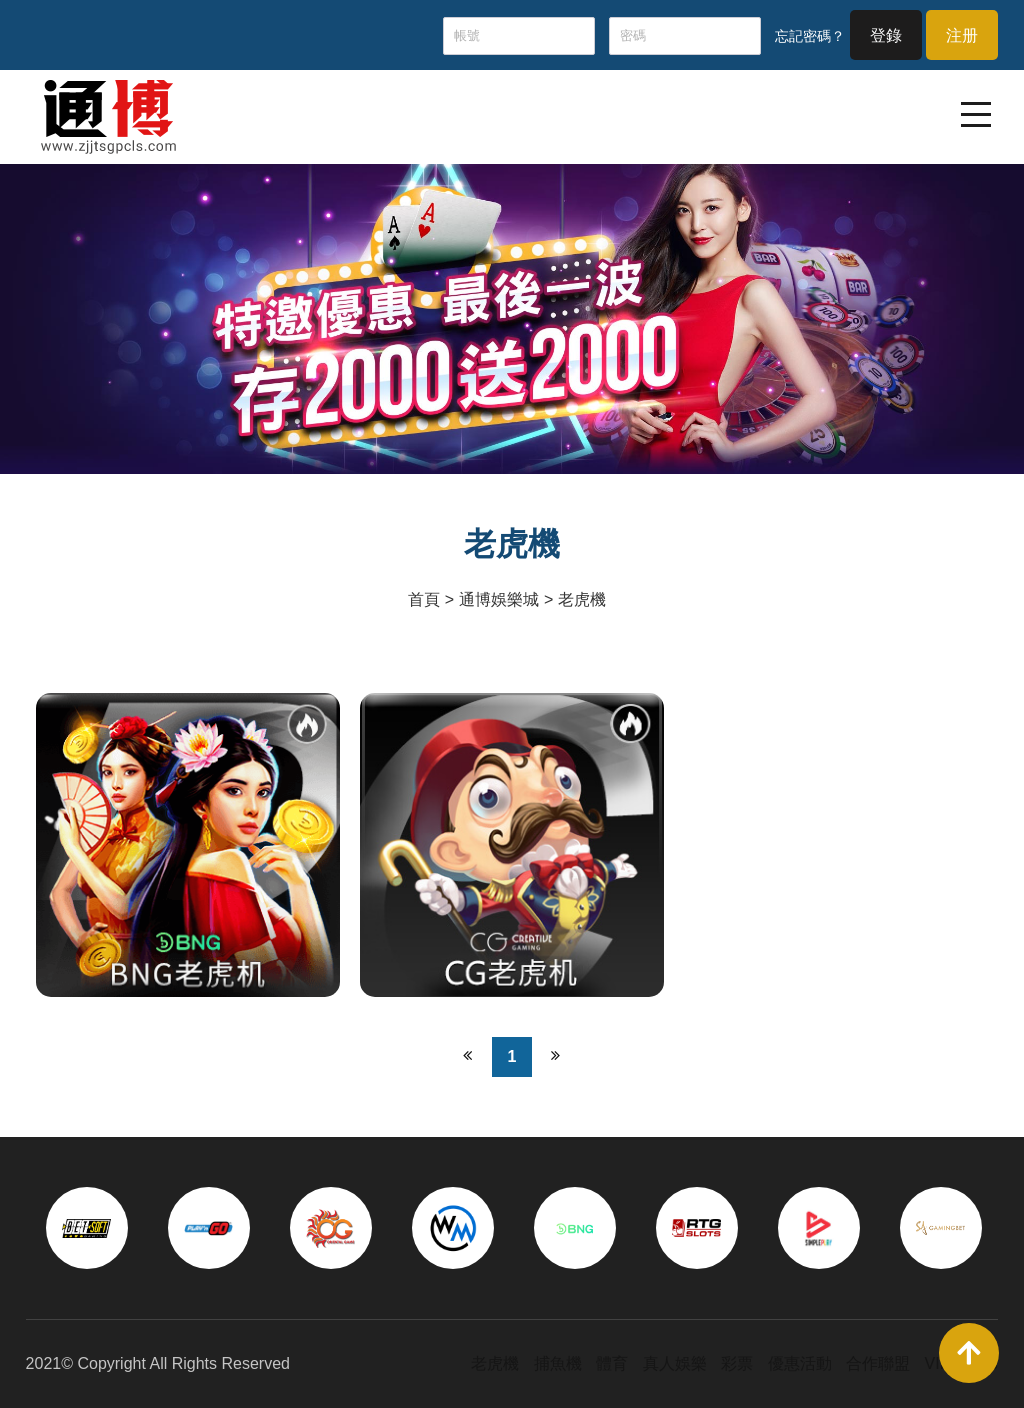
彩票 (737, 1363)
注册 (962, 35)
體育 (612, 1363)
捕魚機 (558, 1363)
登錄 (886, 35)
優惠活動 (800, 1363)
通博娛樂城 (499, 599)
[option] (87, 1228)
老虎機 (582, 599)
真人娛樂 (675, 1363)
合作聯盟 (878, 1363)
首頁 (424, 599)
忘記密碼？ (810, 36)
